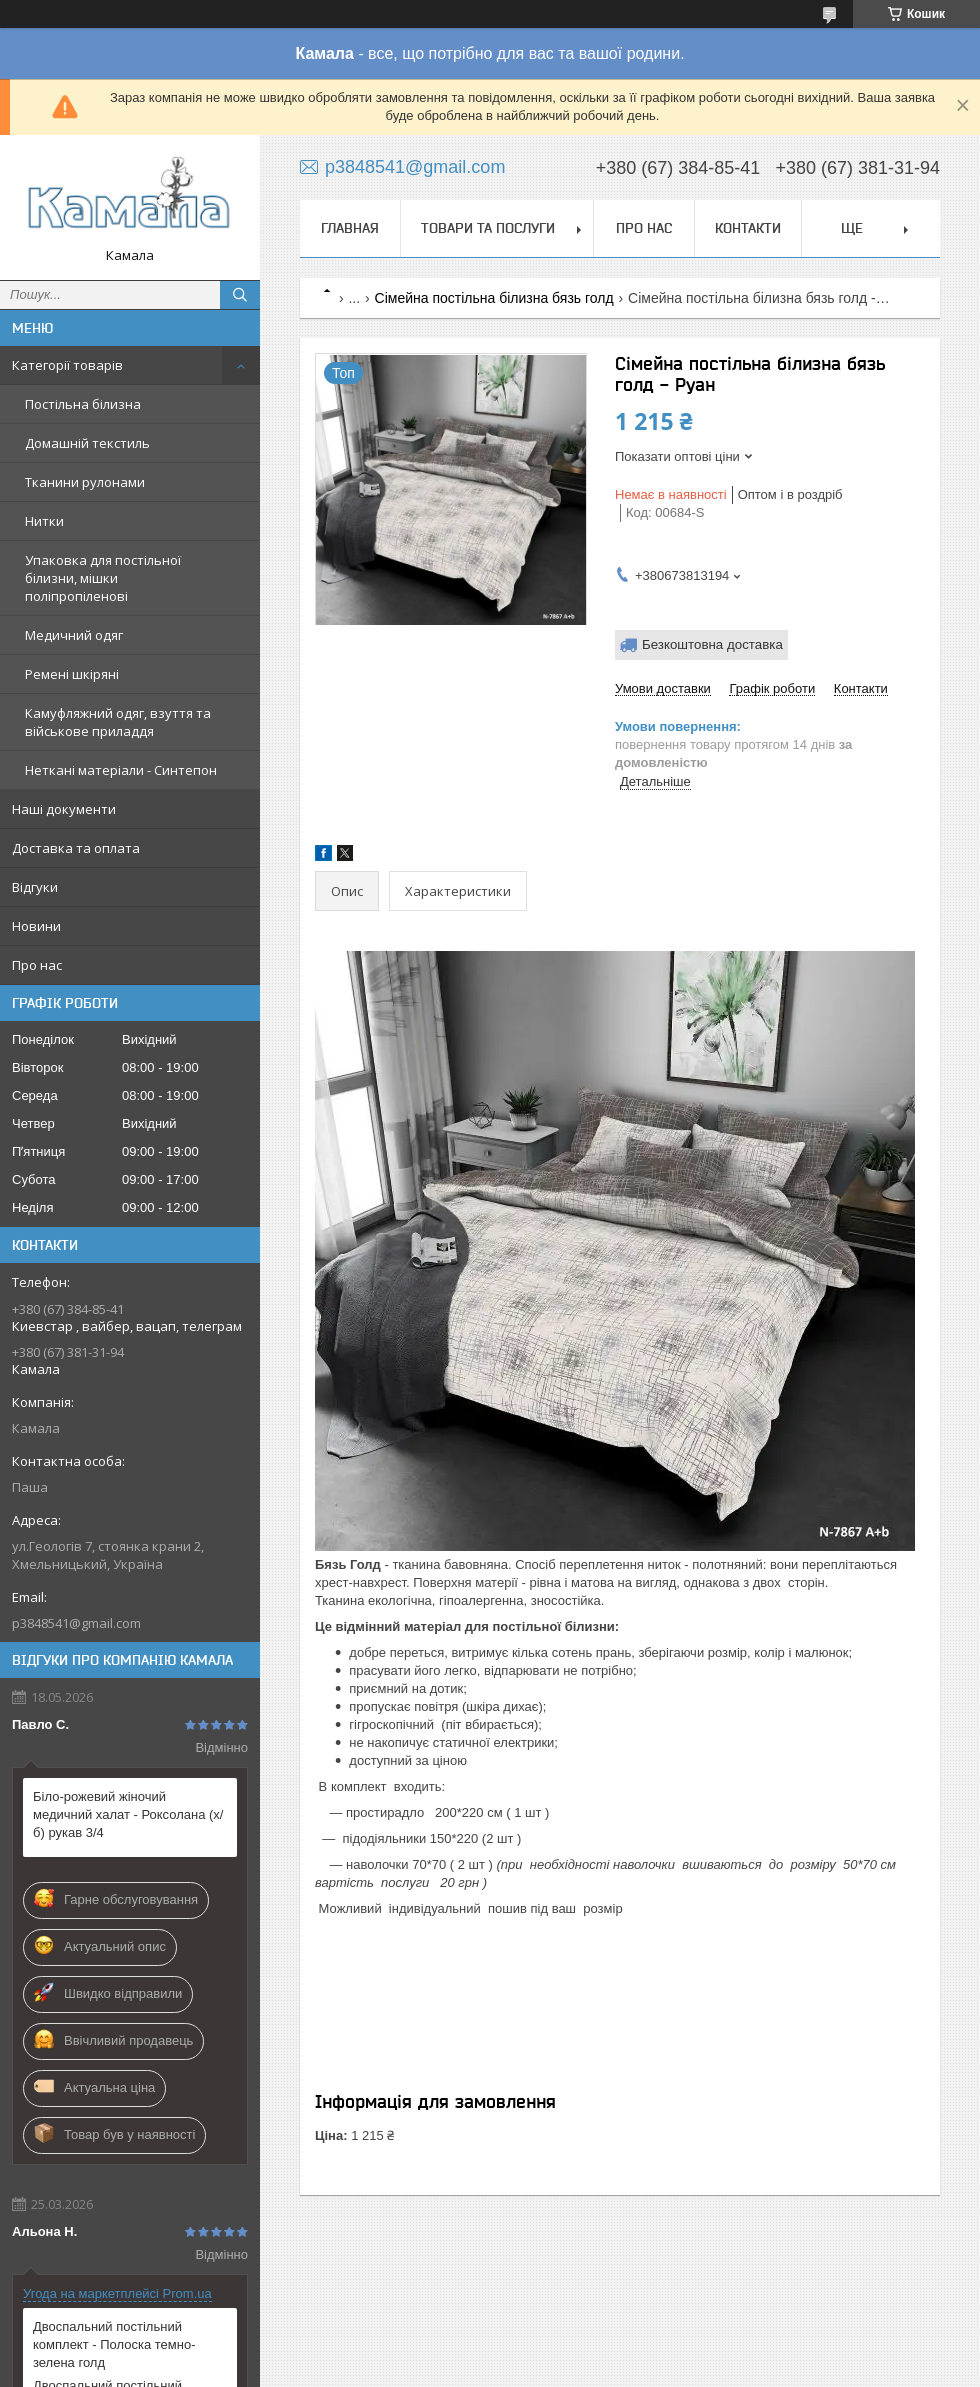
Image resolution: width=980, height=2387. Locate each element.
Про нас (37, 965)
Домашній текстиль (87, 443)
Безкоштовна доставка (712, 644)
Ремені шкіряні (72, 674)
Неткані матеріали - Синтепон (121, 770)
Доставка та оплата (76, 848)
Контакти (748, 228)
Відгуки (35, 887)
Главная (350, 228)
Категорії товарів (67, 365)
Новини (36, 926)
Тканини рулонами (85, 482)
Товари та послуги (488, 228)
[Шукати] (240, 295)
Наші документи (64, 809)
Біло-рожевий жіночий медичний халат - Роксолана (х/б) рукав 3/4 (128, 1814)
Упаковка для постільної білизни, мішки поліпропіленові (103, 578)
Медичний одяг (74, 635)
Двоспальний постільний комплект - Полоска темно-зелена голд (114, 2344)
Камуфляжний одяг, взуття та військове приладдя (118, 722)
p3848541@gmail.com (76, 1623)
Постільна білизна (83, 404)
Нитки (44, 521)
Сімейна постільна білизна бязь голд (494, 298)
